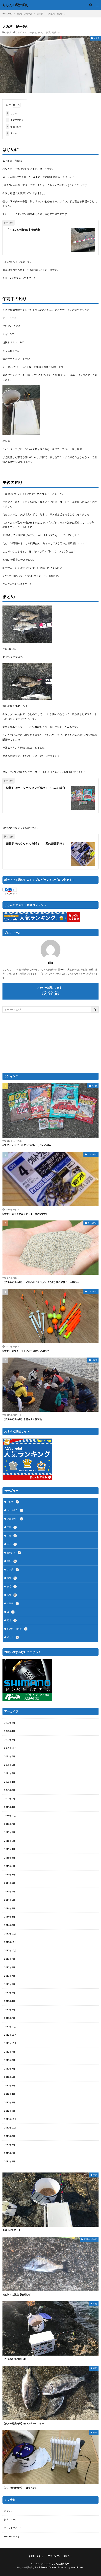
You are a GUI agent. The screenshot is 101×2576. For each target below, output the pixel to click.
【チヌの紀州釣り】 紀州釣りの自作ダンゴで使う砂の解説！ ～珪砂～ (40, 1282)
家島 (12, 1578)
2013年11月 (10, 1942)
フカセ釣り (15, 1518)
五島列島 (14, 1552)
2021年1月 (9, 1798)
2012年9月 (9, 2051)
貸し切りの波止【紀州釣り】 (17, 2294)
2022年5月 (9, 1722)
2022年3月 (9, 1739)
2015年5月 (9, 1840)
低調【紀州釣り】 (11, 2230)
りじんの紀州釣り (15, 5)
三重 (12, 1527)
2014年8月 (9, 1883)
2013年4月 (9, 2001)
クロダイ (32, 32)
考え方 (94, 1086)
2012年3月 (9, 2102)
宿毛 (12, 1586)
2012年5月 (9, 2085)
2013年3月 (9, 2009)
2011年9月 (9, 2136)
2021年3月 (9, 1790)
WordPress (77, 2567)
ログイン (8, 2511)
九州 (12, 1544)
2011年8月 (9, 2144)
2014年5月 (9, 1908)
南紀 (12, 1561)
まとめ (11, 133)
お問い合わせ (36, 2556)
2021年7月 (9, 1756)
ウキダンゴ (20, 32)
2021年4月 (9, 1781)
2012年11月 (10, 2034)
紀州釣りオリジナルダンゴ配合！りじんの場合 (35, 788)
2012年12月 (10, 2026)
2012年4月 (9, 2094)
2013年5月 (9, 1992)
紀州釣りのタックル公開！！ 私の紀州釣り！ (35, 843)
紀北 (12, 1620)
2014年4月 (9, 1916)
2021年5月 (9, 1773)
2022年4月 (9, 1731)
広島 (12, 1595)
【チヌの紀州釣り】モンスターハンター (23, 2423)
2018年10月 (10, 1815)
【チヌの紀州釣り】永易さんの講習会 (22, 1419)
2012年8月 (9, 2060)
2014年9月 (9, 1874)
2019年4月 (9, 1807)
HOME (8, 13)
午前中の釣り (14, 120)
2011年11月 (10, 2119)
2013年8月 (9, 1967)
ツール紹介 (92, 1154)
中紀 (12, 1535)
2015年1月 (9, 1866)
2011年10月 (10, 2127)
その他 (13, 1502)
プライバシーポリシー (60, 2556)
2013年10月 (10, 1950)
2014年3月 (9, 1925)
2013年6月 (9, 1984)
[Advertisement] (50, 1042)
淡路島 (13, 1603)
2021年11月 (10, 1748)
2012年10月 (10, 2043)
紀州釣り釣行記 (24, 13)
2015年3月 (9, 1857)
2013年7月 (9, 1975)
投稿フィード (10, 2519)
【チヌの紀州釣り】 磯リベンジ (19, 2487)
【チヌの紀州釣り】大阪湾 (23, 230)
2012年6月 (9, 2077)
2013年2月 (9, 2018)
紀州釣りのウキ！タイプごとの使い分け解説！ (26, 1350)
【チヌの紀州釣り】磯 (14, 2359)
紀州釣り (56, 32)
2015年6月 (9, 1832)
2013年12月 (10, 1933)
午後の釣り (13, 126)
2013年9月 (9, 1959)
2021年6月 (9, 1765)
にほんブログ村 (10, 893)
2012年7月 (9, 2068)
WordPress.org (11, 2536)
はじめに (12, 113)
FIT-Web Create (48, 2567)
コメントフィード (12, 2528)
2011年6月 (9, 2161)
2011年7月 (9, 2153)
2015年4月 (9, 1849)
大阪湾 (40, 13)
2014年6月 (9, 1900)
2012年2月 (9, 2111)
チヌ (40, 32)
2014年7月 (9, 1891)
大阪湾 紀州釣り (58, 13)
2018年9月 (9, 1824)
